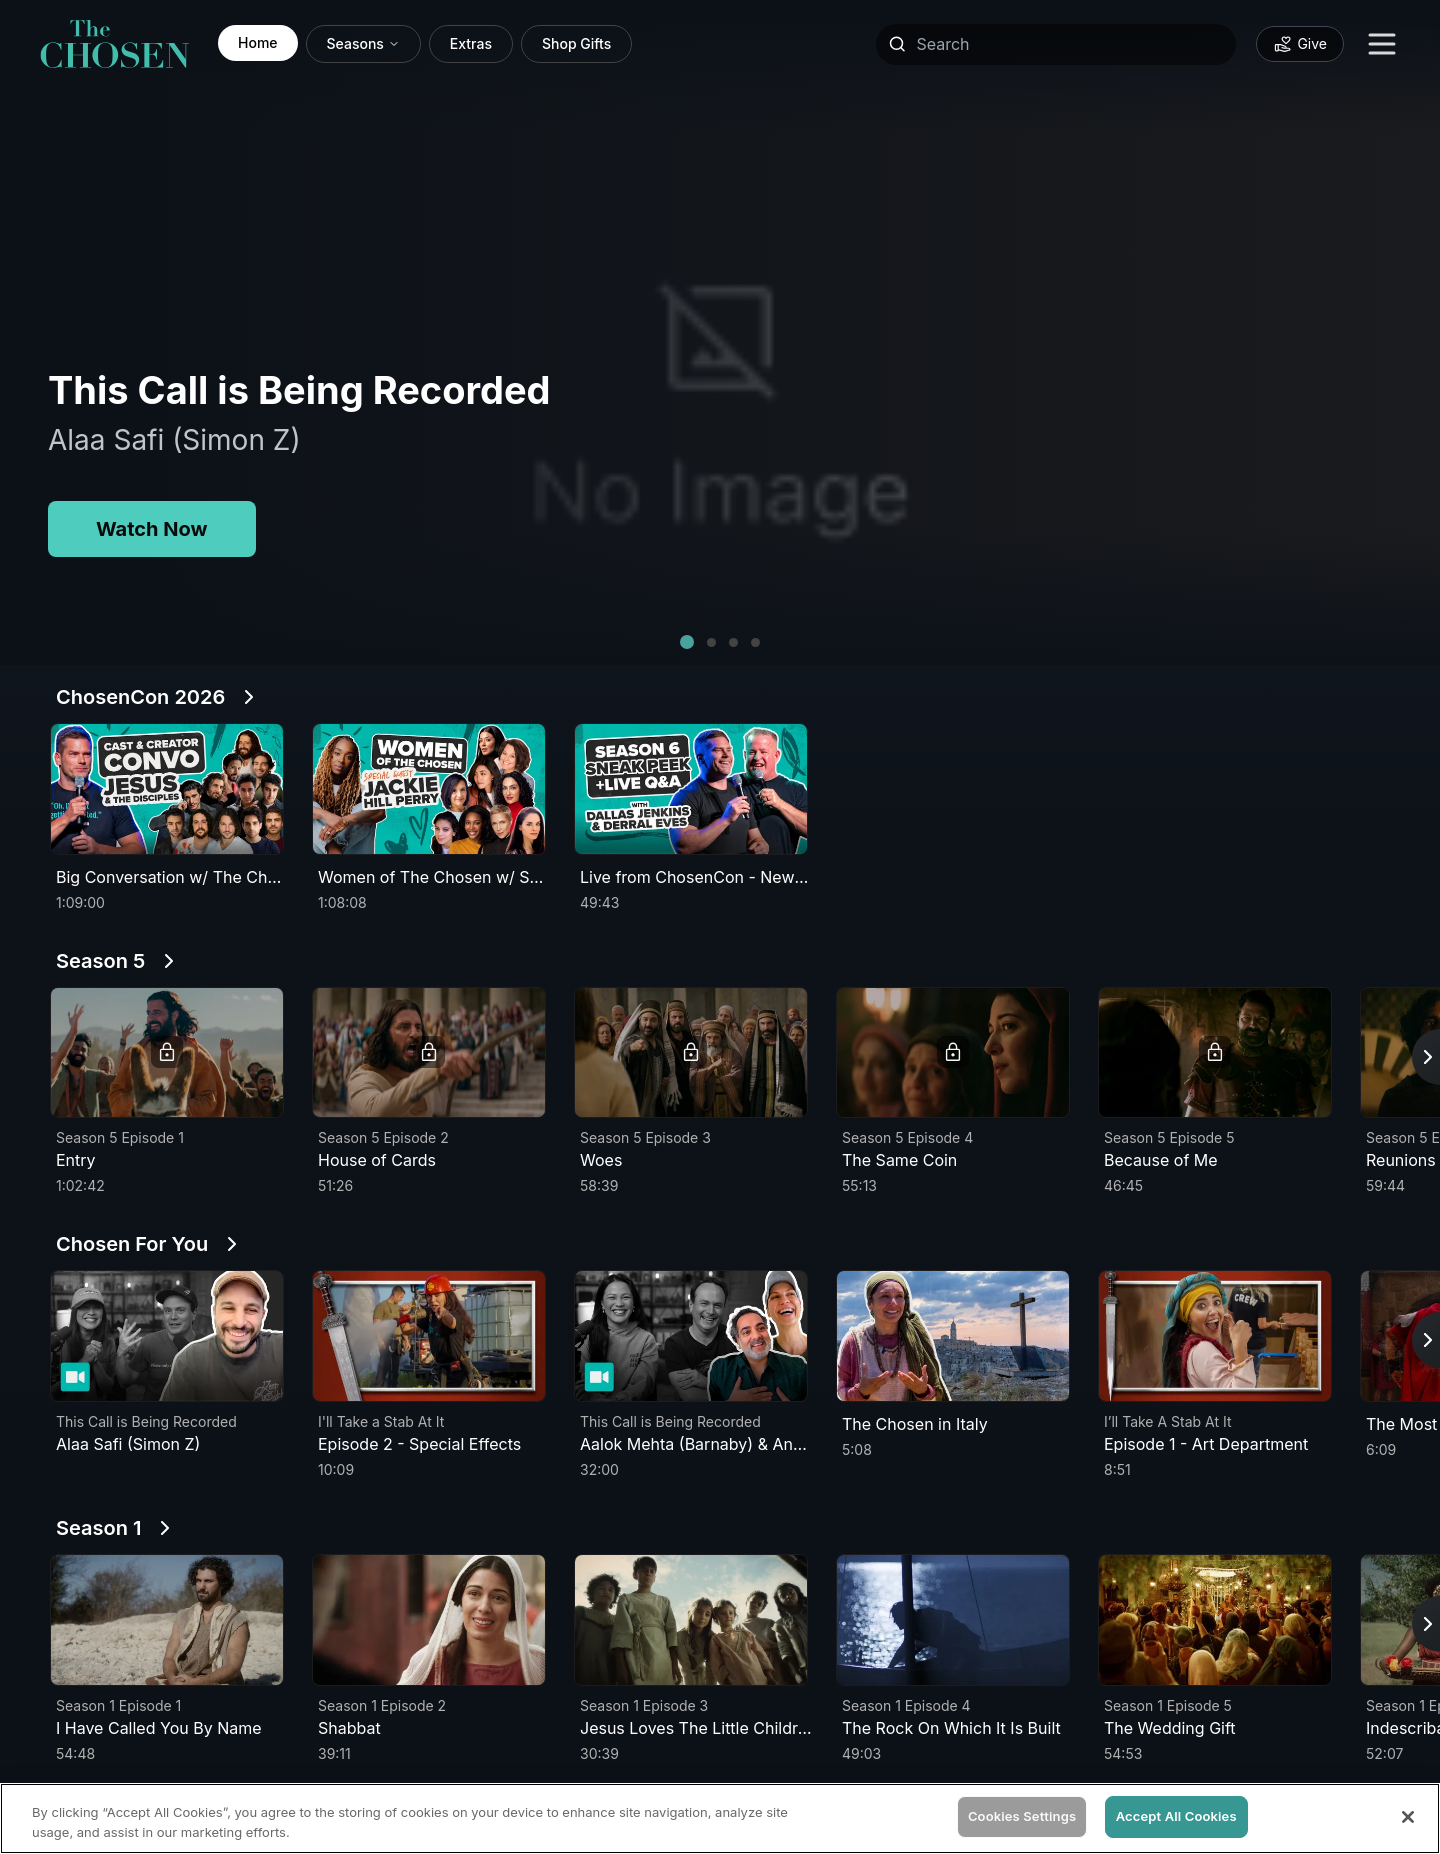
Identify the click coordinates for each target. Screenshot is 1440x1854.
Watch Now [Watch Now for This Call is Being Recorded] (152, 529)
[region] (720, 1818)
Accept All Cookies (1176, 1816)
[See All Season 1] (165, 1528)
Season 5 (100, 961)
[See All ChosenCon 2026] (249, 697)
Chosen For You (132, 1244)
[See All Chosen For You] (232, 1244)
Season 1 (98, 1528)
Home (258, 42)
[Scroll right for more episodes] (1426, 1057)
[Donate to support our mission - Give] (1300, 44)
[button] (687, 642)
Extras (471, 43)
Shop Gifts (576, 43)
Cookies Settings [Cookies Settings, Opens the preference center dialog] (1022, 1816)
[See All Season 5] (169, 961)
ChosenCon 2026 (140, 697)
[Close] (1408, 1817)
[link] (115, 44)
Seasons (363, 43)
